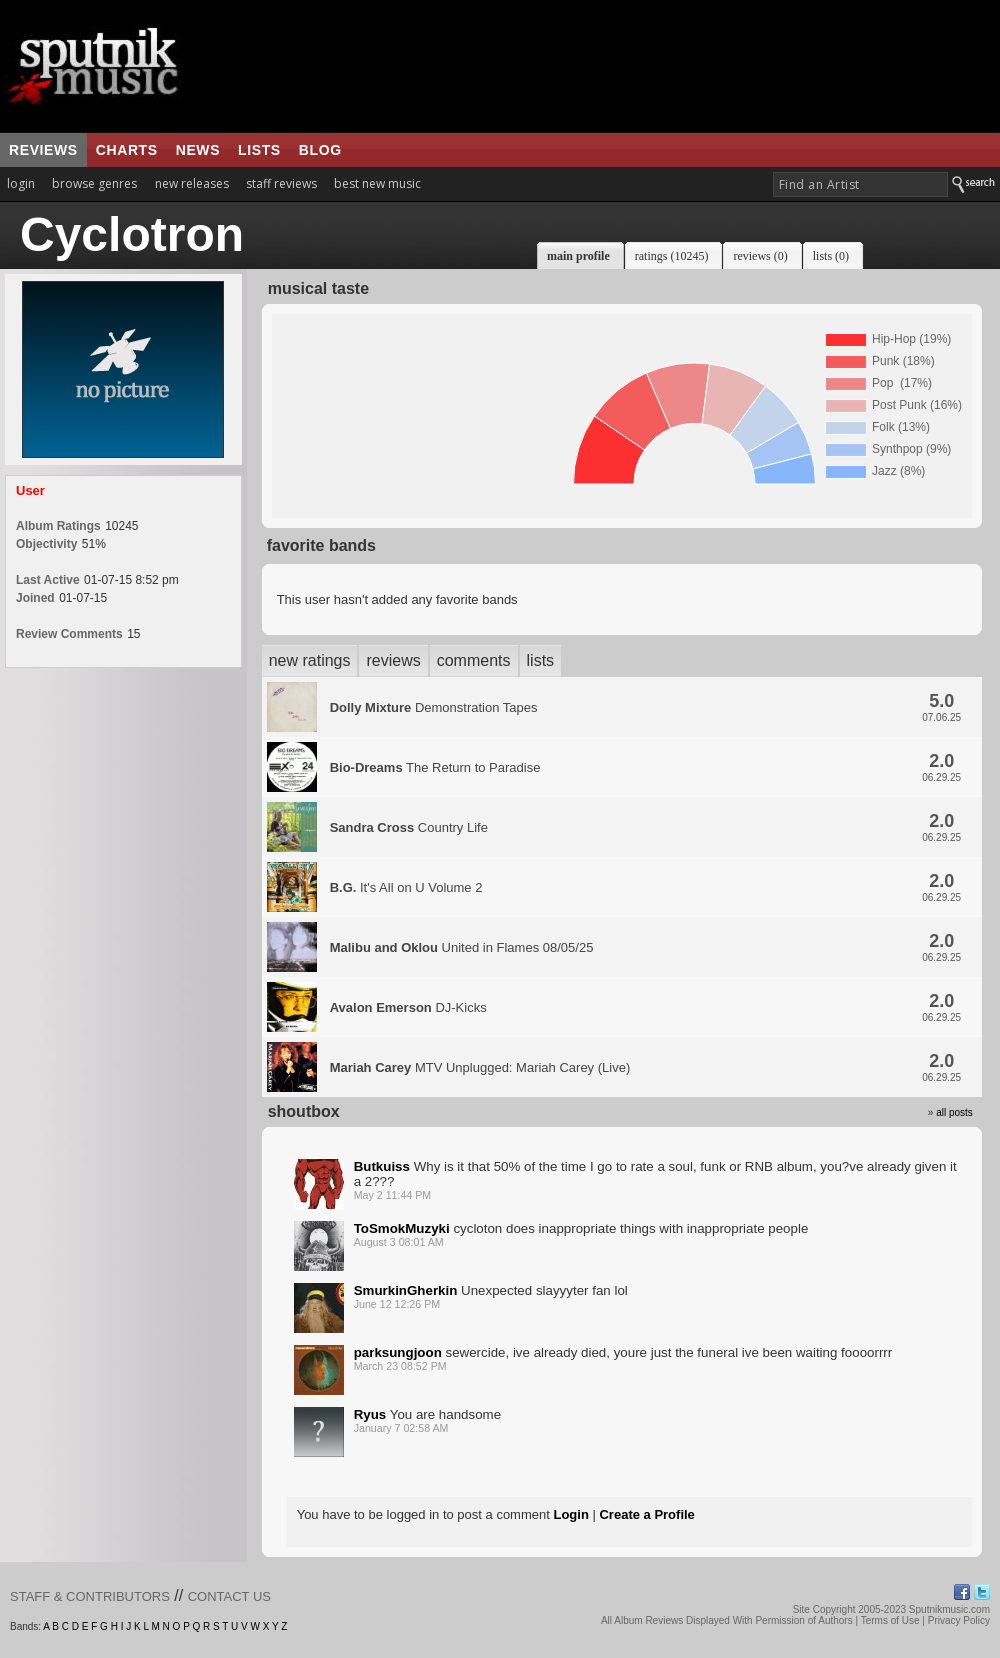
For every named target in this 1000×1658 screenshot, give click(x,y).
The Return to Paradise (435, 767)
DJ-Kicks (408, 1007)
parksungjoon (398, 1352)
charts (127, 150)
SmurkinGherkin (406, 1290)
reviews (43, 150)
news (198, 150)
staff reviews (281, 183)
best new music (377, 183)
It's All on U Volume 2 (406, 887)
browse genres (94, 183)
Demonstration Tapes (434, 707)
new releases (192, 183)
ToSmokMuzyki (402, 1228)
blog (320, 150)
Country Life (409, 827)
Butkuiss (382, 1166)
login (21, 183)
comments (474, 660)
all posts (954, 1112)
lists (259, 150)
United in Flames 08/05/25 (462, 947)
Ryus (370, 1414)
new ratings (310, 660)
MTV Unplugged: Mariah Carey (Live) (480, 1067)
